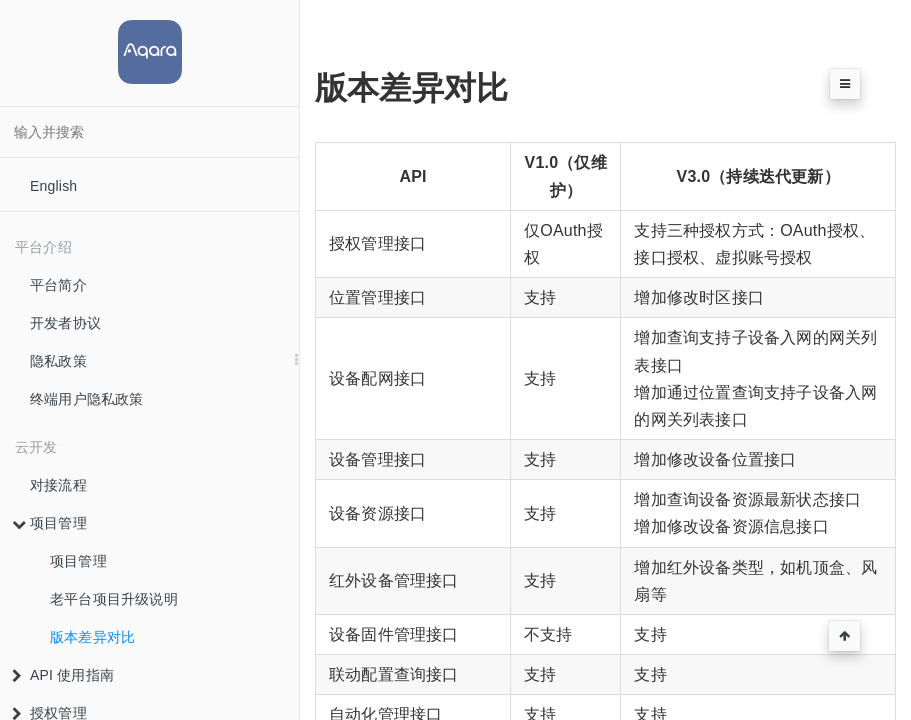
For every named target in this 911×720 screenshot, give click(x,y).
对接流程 (58, 485)
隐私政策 (58, 361)
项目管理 (49, 523)
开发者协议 (65, 323)
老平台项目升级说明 (114, 599)
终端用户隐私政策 (87, 399)
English (53, 186)
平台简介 (58, 285)
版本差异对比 (92, 637)
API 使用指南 (63, 675)
